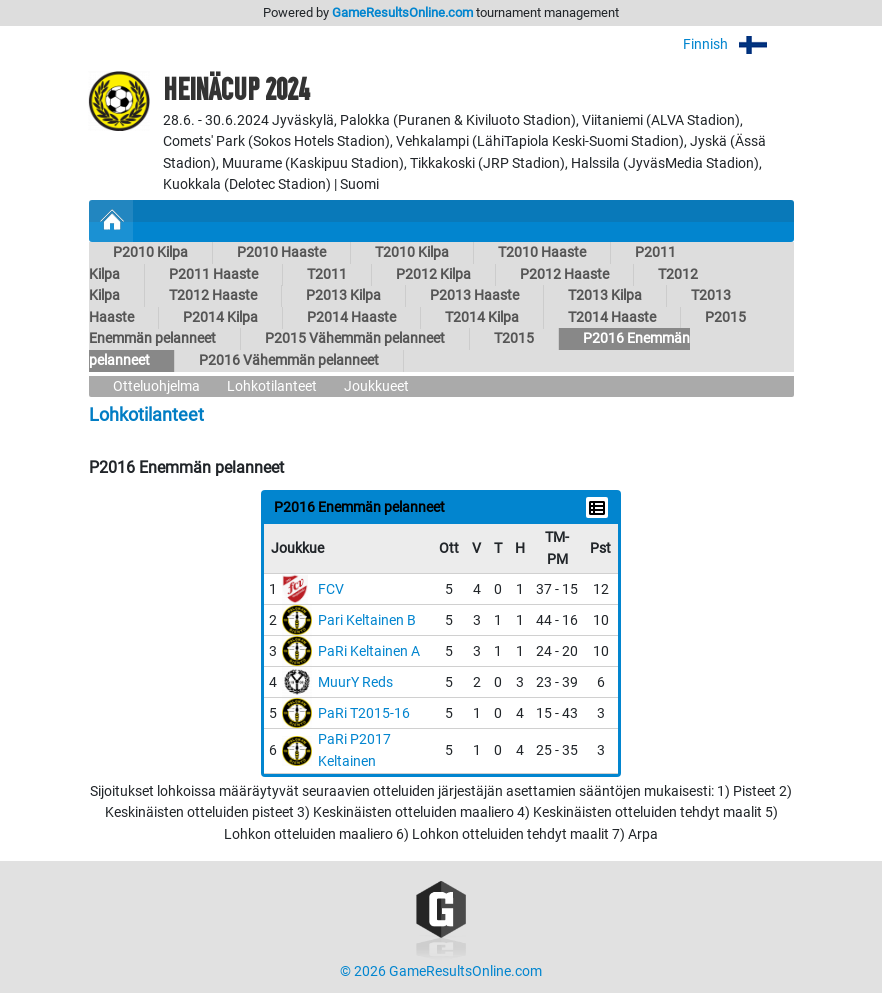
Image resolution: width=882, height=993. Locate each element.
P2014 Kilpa (220, 317)
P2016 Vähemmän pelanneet (289, 360)
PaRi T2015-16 (364, 713)
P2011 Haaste (213, 274)
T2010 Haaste (542, 252)
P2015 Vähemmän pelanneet (355, 338)
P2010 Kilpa (150, 252)
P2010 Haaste (281, 252)
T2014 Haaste (612, 317)
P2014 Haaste (351, 317)
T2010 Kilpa (412, 252)
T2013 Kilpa (605, 295)
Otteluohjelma (156, 386)
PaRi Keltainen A (369, 651)
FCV (331, 589)
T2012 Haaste (213, 295)
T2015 (514, 338)
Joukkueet (376, 386)
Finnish (738, 44)
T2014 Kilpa (482, 317)
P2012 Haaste (564, 274)
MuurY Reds (355, 682)
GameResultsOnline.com (402, 12)
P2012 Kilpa (433, 274)
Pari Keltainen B (367, 620)
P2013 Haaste (474, 295)
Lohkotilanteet (272, 386)
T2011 (327, 274)
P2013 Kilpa (343, 295)
